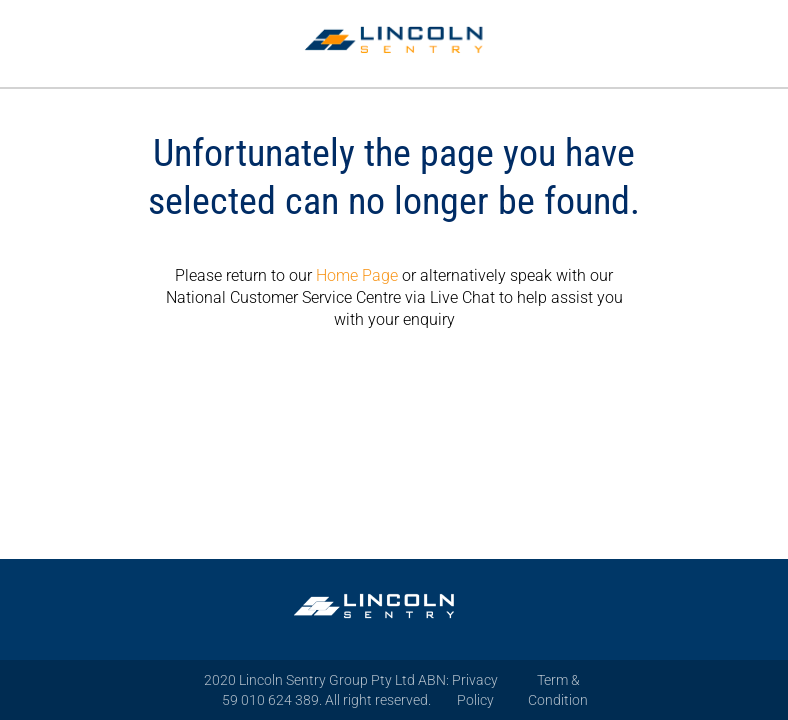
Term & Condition (558, 690)
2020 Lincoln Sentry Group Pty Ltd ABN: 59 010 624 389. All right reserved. (326, 690)
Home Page (357, 275)
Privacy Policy (475, 690)
